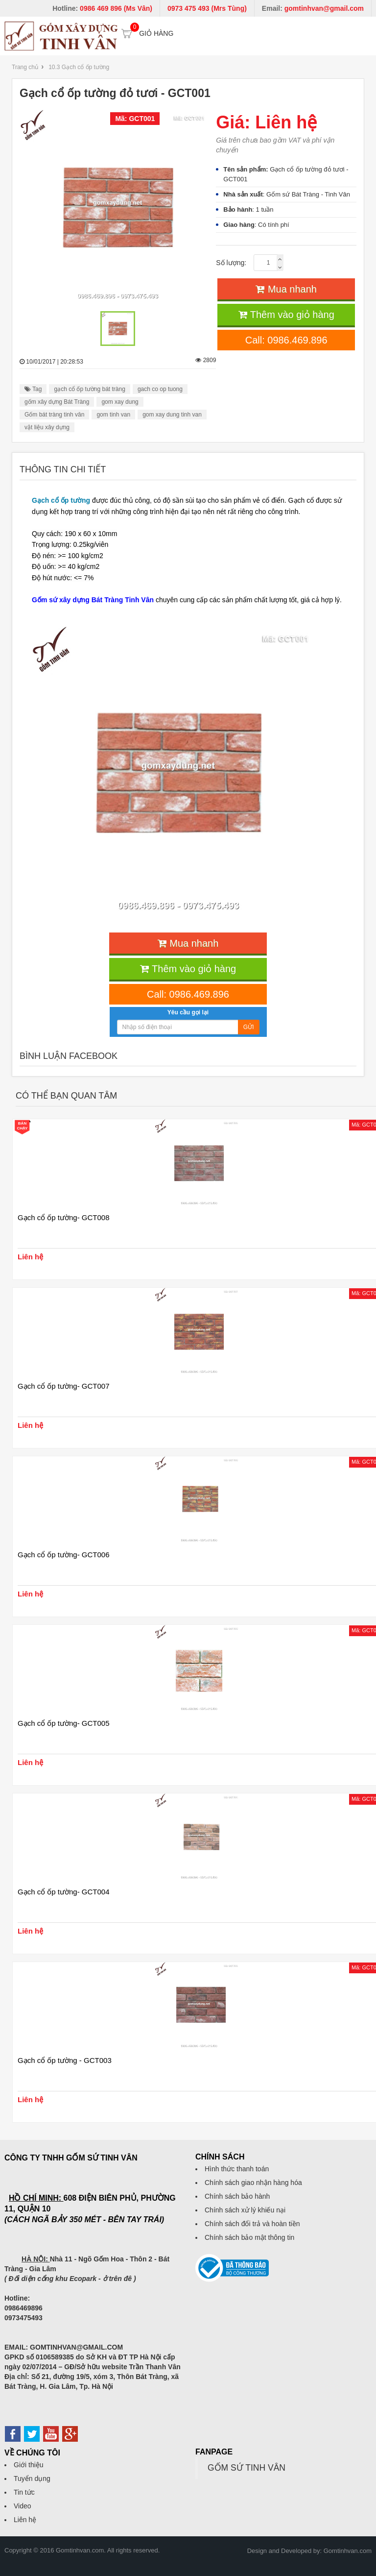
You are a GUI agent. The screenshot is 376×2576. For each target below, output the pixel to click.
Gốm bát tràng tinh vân (54, 414)
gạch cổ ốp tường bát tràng (89, 389)
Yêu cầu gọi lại (188, 1012)
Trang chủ (25, 67)
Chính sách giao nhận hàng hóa (253, 2182)
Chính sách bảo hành (237, 2196)
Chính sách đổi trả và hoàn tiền (252, 2224)
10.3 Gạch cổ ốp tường (78, 67)
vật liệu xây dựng (47, 427)
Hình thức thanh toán (237, 2169)
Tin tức (24, 2492)
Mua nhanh (286, 289)
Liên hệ (25, 2520)
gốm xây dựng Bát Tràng (56, 401)
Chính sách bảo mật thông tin (249, 2237)
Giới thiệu (29, 2465)
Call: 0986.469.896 (286, 340)
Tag (33, 389)
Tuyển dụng (32, 2478)
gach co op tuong (160, 389)
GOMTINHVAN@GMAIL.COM (76, 2347)
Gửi (248, 1027)
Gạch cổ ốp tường (61, 500)
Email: (313, 8)
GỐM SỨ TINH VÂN (246, 2468)
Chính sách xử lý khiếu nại (245, 2210)
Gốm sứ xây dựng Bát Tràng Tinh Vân (93, 600)
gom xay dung (119, 401)
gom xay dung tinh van (172, 414)
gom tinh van (113, 414)
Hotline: (102, 8)
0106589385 (55, 2357)
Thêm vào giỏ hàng (286, 314)
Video (22, 2506)
